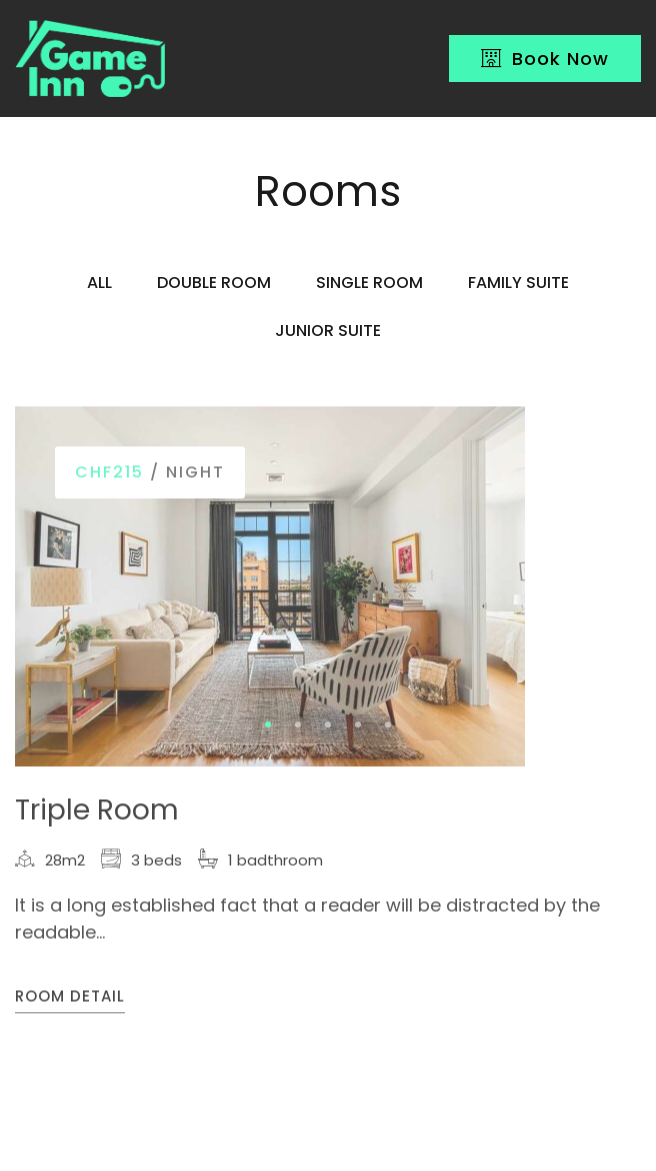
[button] (268, 726)
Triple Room (97, 811)
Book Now (545, 58)
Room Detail (70, 998)
